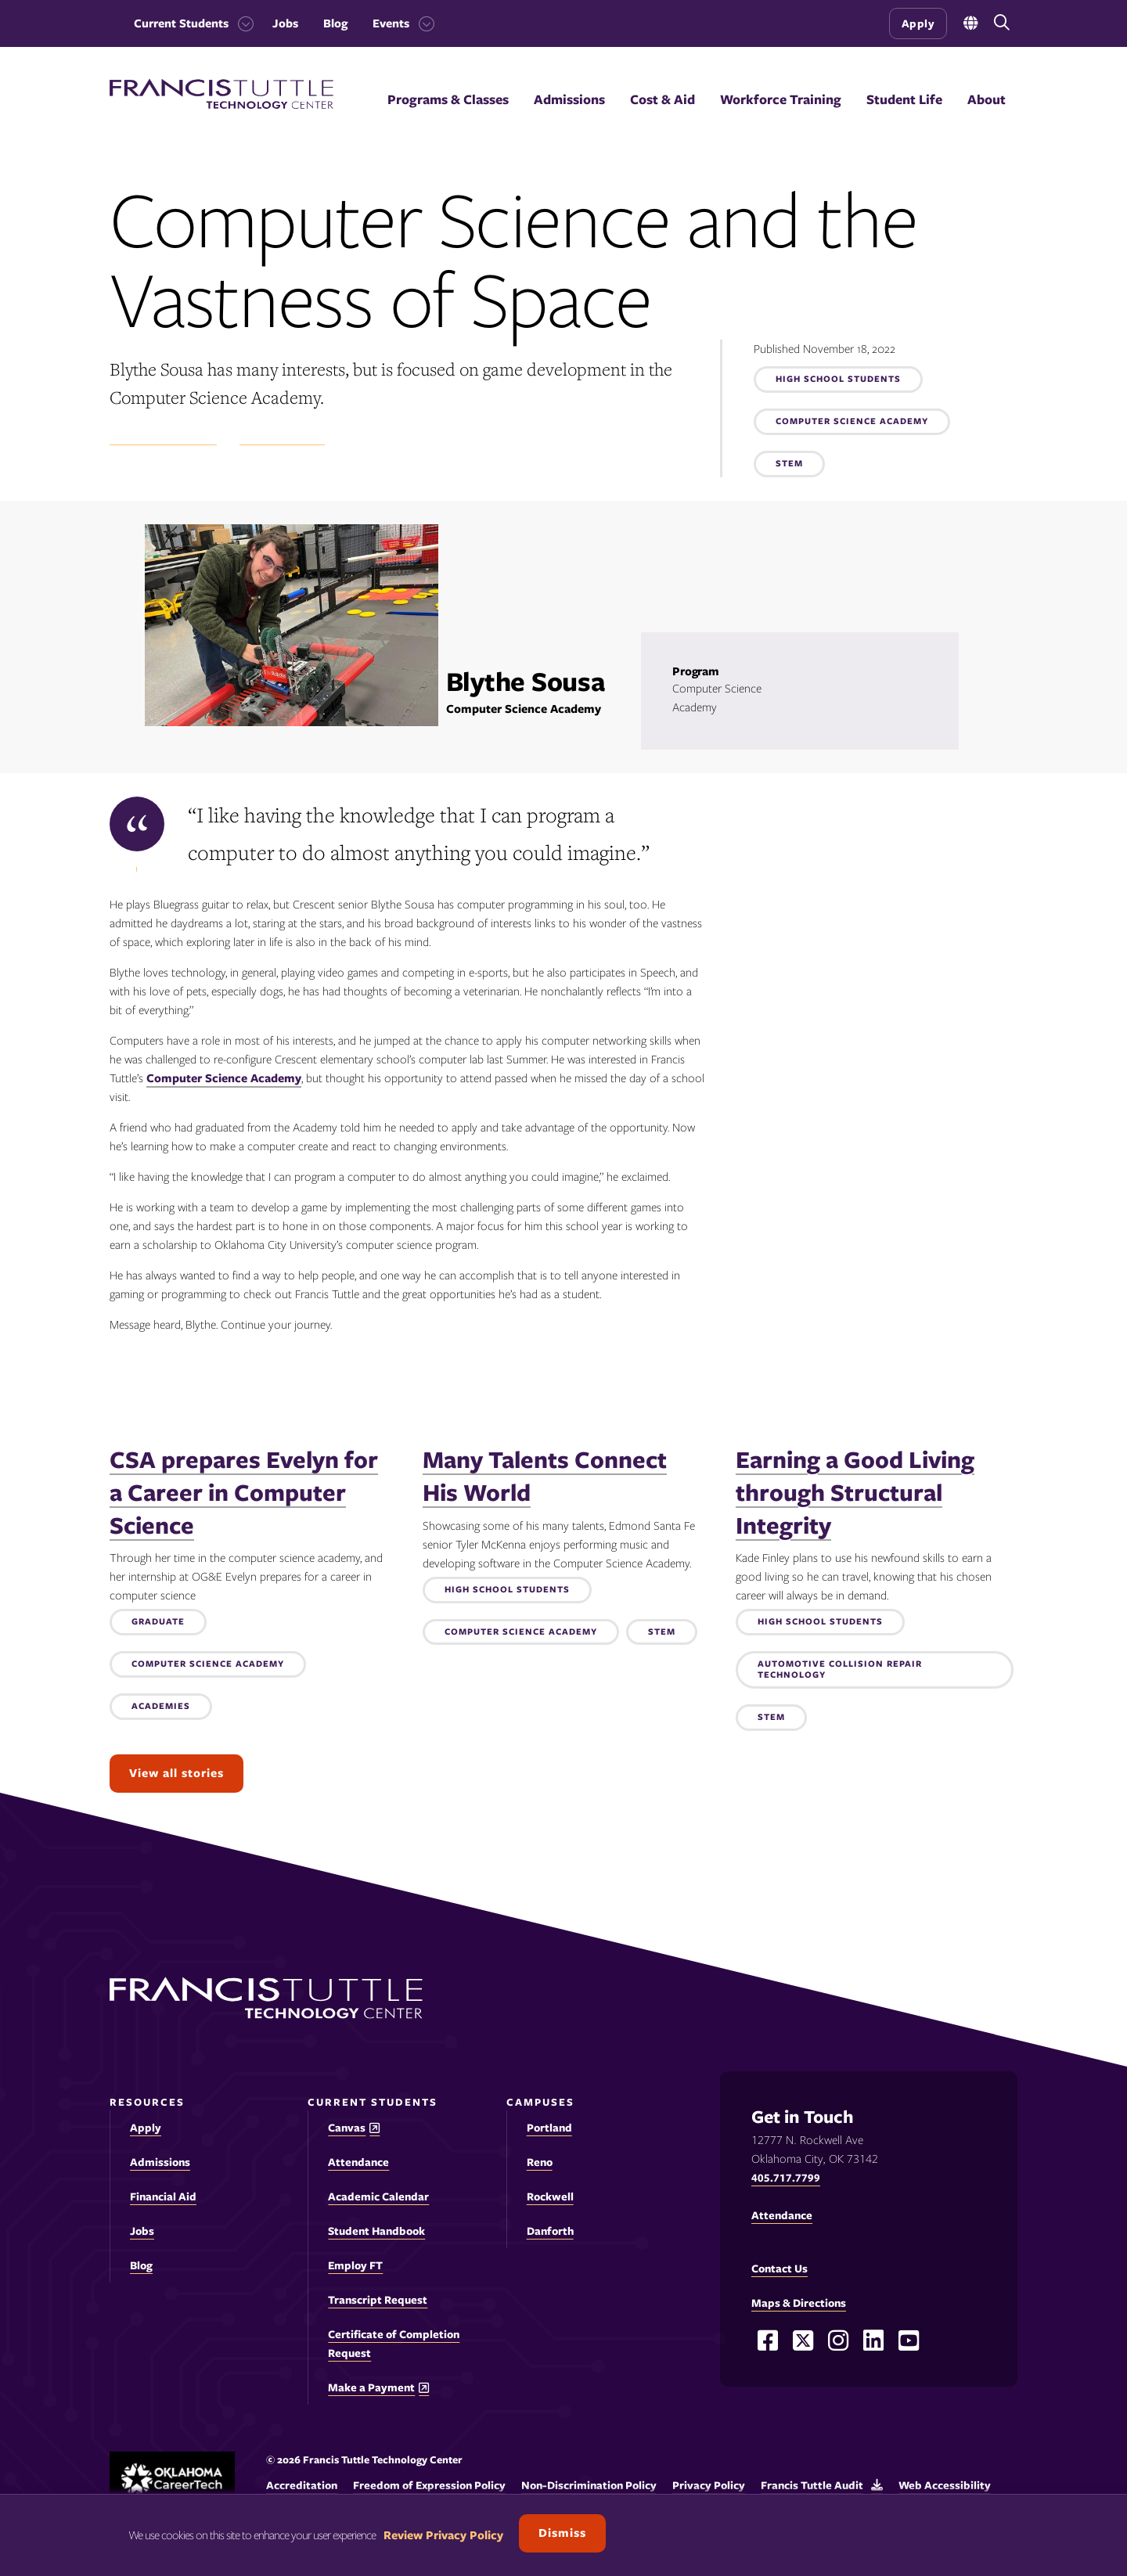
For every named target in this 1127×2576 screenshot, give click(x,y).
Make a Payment (371, 2387)
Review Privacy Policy (443, 2535)
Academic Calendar (378, 2196)
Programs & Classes (448, 99)
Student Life (904, 99)
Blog (335, 23)
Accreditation (301, 2485)
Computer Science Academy (852, 421)
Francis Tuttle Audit (812, 2485)
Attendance (358, 2162)
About (986, 99)
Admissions (569, 99)
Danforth (550, 2231)
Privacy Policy (708, 2485)
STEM (789, 464)
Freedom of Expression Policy (429, 2485)
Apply (918, 23)
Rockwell (550, 2196)
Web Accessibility (944, 2485)
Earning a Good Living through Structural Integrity (855, 1492)
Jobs (285, 23)
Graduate (158, 1622)
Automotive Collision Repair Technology (840, 1670)
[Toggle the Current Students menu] (241, 23)
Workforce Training (780, 99)
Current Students (181, 23)
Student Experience (163, 436)
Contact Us (779, 2268)
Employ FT (355, 2265)
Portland (549, 2127)
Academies (160, 1706)
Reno (540, 2162)
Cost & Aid (662, 99)
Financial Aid (163, 2196)
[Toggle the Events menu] (421, 23)
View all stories (176, 1773)
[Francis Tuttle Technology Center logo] (221, 104)
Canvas (346, 2128)
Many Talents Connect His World (545, 1475)
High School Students (838, 379)
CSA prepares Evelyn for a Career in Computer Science (244, 1492)
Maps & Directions (798, 2303)
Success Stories (282, 436)
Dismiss (562, 2533)
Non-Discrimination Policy (589, 2485)
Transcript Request (377, 2300)
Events (391, 23)
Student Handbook (376, 2231)
